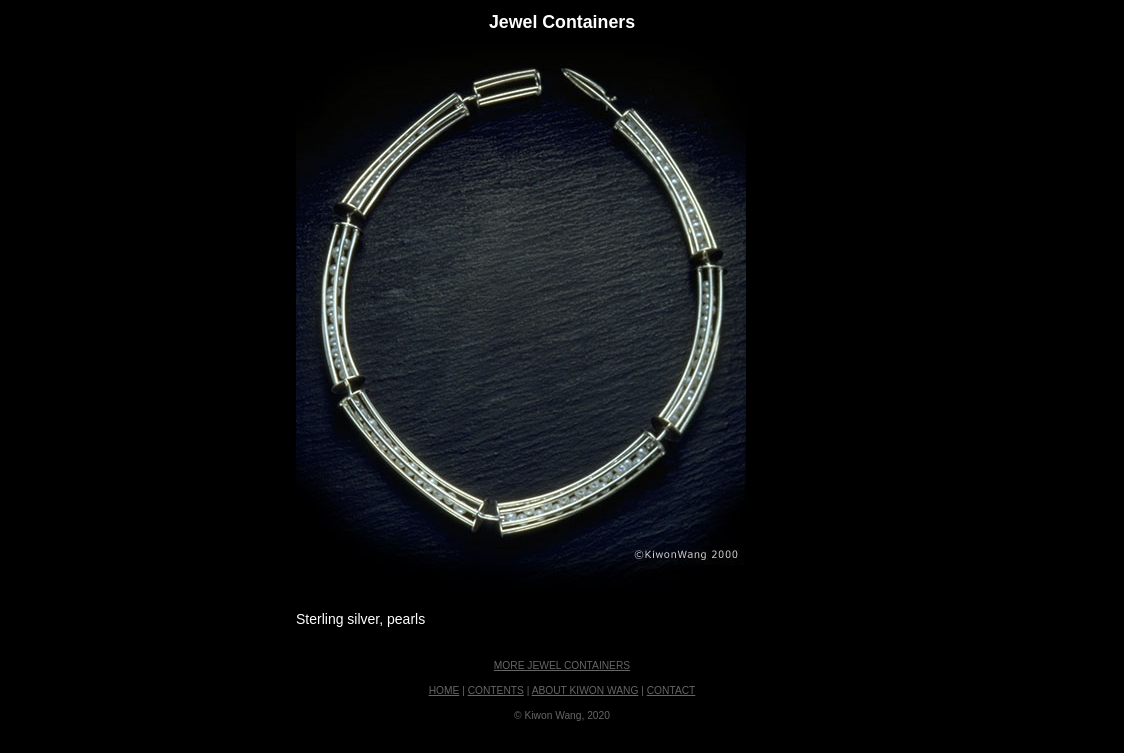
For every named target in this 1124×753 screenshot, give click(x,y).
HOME (444, 690)
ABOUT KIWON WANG (585, 690)
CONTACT (671, 690)
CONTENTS (496, 690)
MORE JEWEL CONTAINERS (562, 665)
